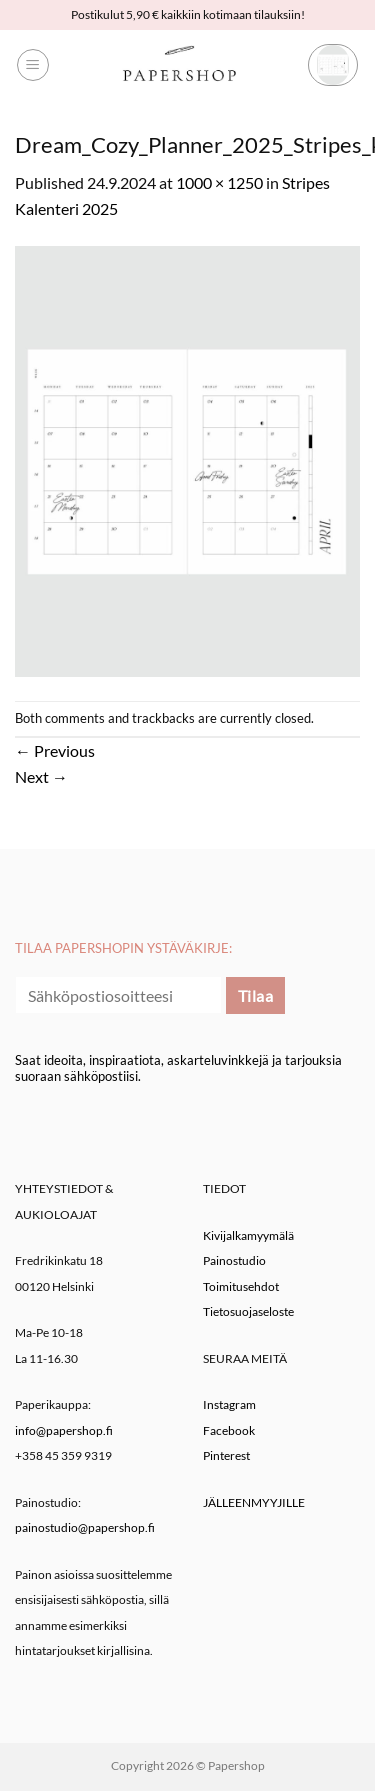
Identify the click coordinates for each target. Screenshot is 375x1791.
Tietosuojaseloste (248, 1311)
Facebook (229, 1430)
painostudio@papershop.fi (85, 1527)
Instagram (229, 1404)
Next (41, 776)
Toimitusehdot (241, 1286)
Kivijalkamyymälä (248, 1235)
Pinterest (226, 1455)
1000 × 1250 (219, 182)
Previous (55, 750)
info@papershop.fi (64, 1430)
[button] (33, 65)
